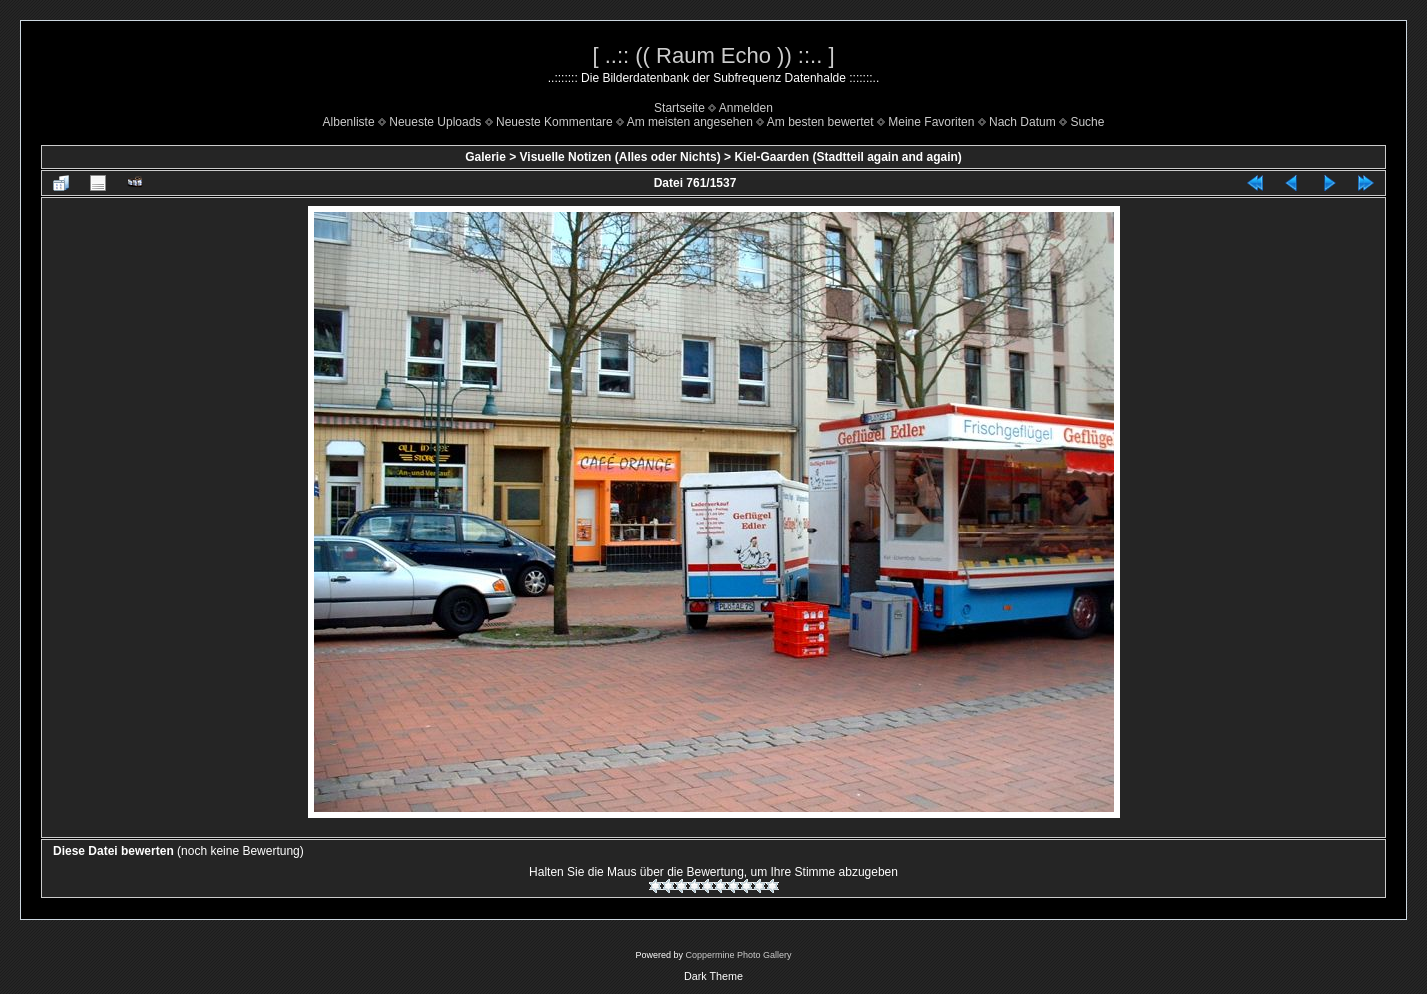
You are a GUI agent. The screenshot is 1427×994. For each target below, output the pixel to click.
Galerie (485, 157)
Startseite (679, 108)
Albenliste (349, 122)
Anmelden (746, 108)
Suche (1087, 122)
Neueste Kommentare (554, 122)
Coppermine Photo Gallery (738, 955)
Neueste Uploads (435, 122)
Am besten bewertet (820, 122)
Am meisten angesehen (690, 122)
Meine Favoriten (931, 122)
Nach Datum (1022, 122)
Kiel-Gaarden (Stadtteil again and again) (847, 157)
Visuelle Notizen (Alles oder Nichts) (620, 157)
